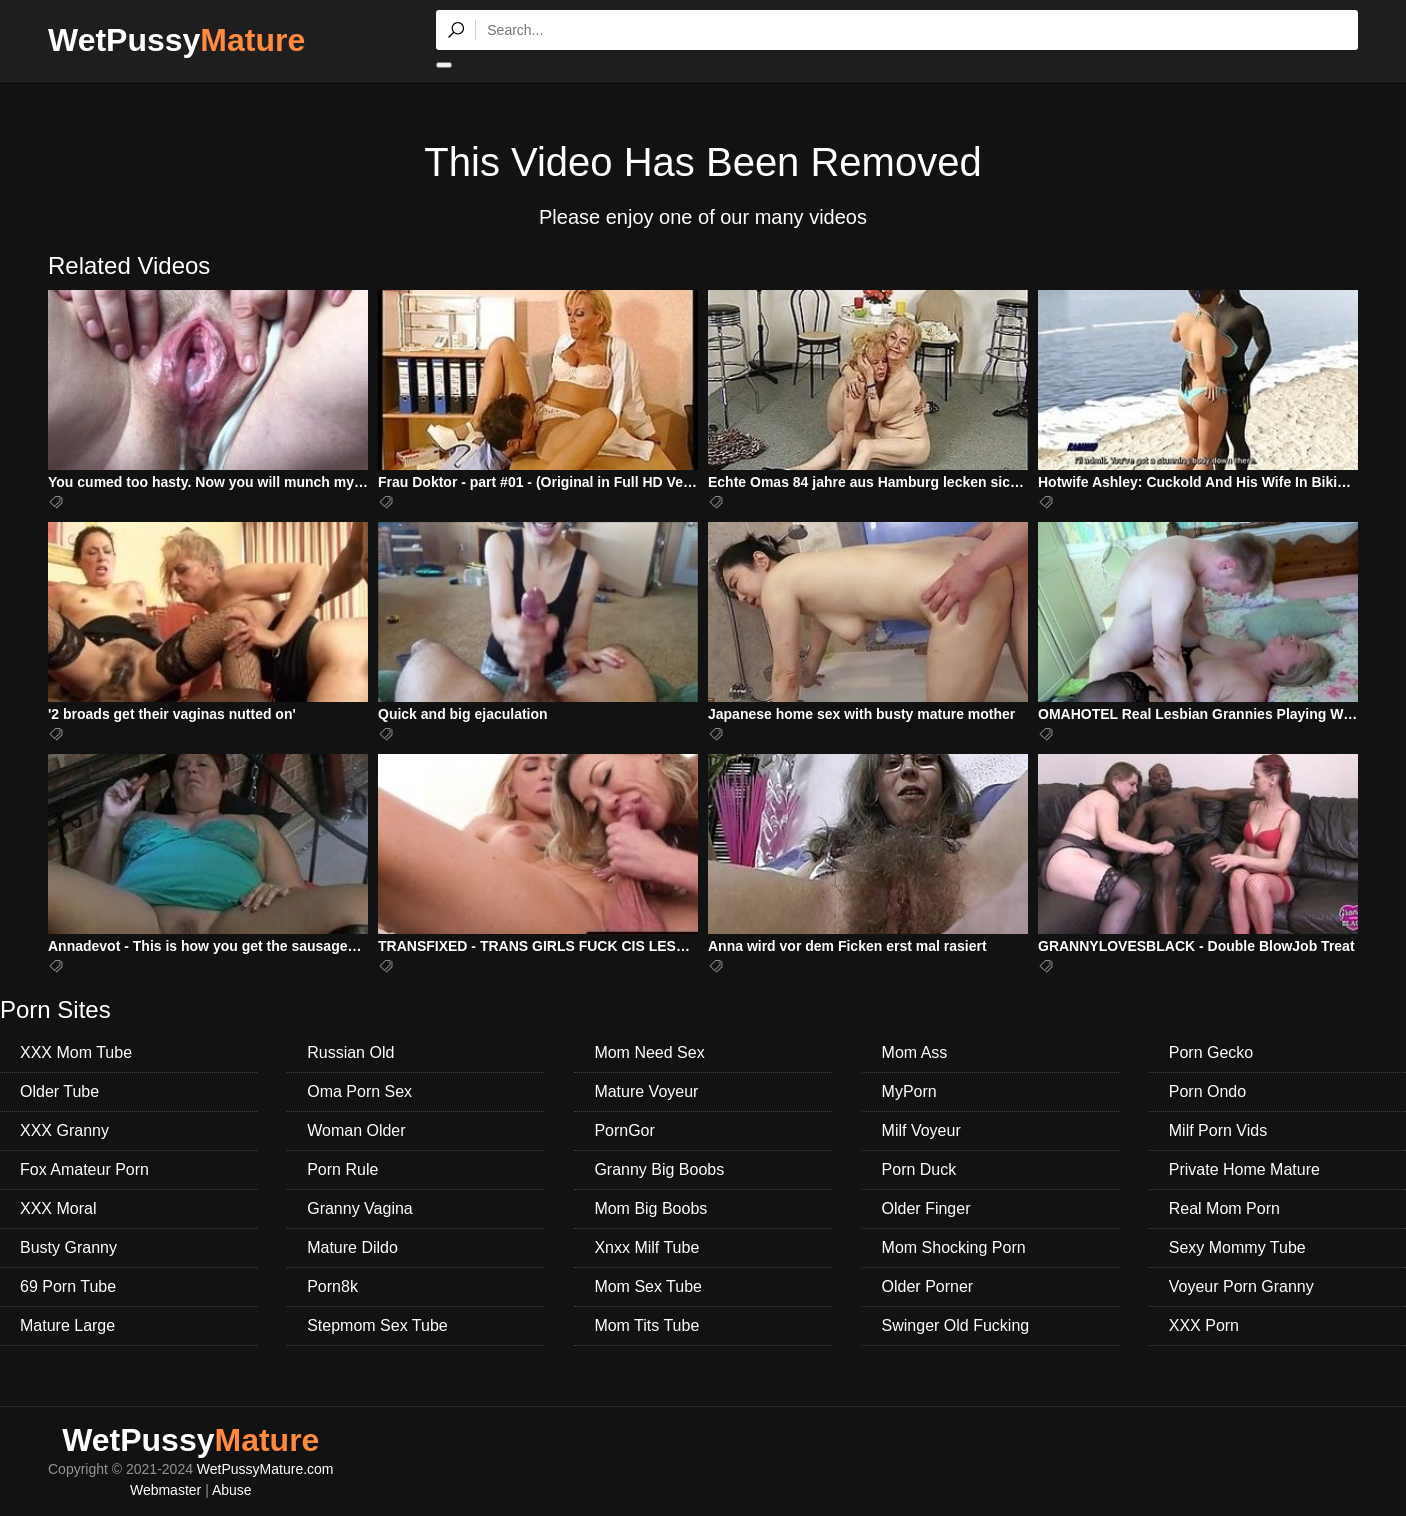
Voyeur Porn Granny (1241, 1286)
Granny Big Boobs (659, 1169)
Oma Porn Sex (359, 1091)
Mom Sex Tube (648, 1286)
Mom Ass (915, 1052)
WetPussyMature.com (265, 1469)
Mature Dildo (352, 1247)
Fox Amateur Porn (84, 1169)
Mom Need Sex (649, 1052)
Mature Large (67, 1325)
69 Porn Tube (68, 1286)
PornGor (624, 1130)
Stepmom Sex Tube (377, 1325)
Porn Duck (919, 1169)
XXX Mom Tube (76, 1052)
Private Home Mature (1244, 1169)
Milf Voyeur (921, 1130)
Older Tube (59, 1091)
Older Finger (926, 1208)
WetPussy (176, 40)
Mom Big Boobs (650, 1208)
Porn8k (332, 1286)
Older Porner (928, 1286)
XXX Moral (58, 1208)
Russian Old (350, 1052)
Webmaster (165, 1490)
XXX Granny (64, 1130)
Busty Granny (68, 1247)
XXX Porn (1204, 1325)
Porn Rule (342, 1169)
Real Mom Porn (1224, 1208)
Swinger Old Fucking (956, 1325)
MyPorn (909, 1091)
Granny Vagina (360, 1208)
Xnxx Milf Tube (646, 1247)
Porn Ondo (1207, 1091)
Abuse (232, 1490)
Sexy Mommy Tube (1237, 1247)
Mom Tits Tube (646, 1325)
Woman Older (356, 1130)
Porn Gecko (1211, 1052)
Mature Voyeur (646, 1091)
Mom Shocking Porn (954, 1247)
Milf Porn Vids (1218, 1130)
